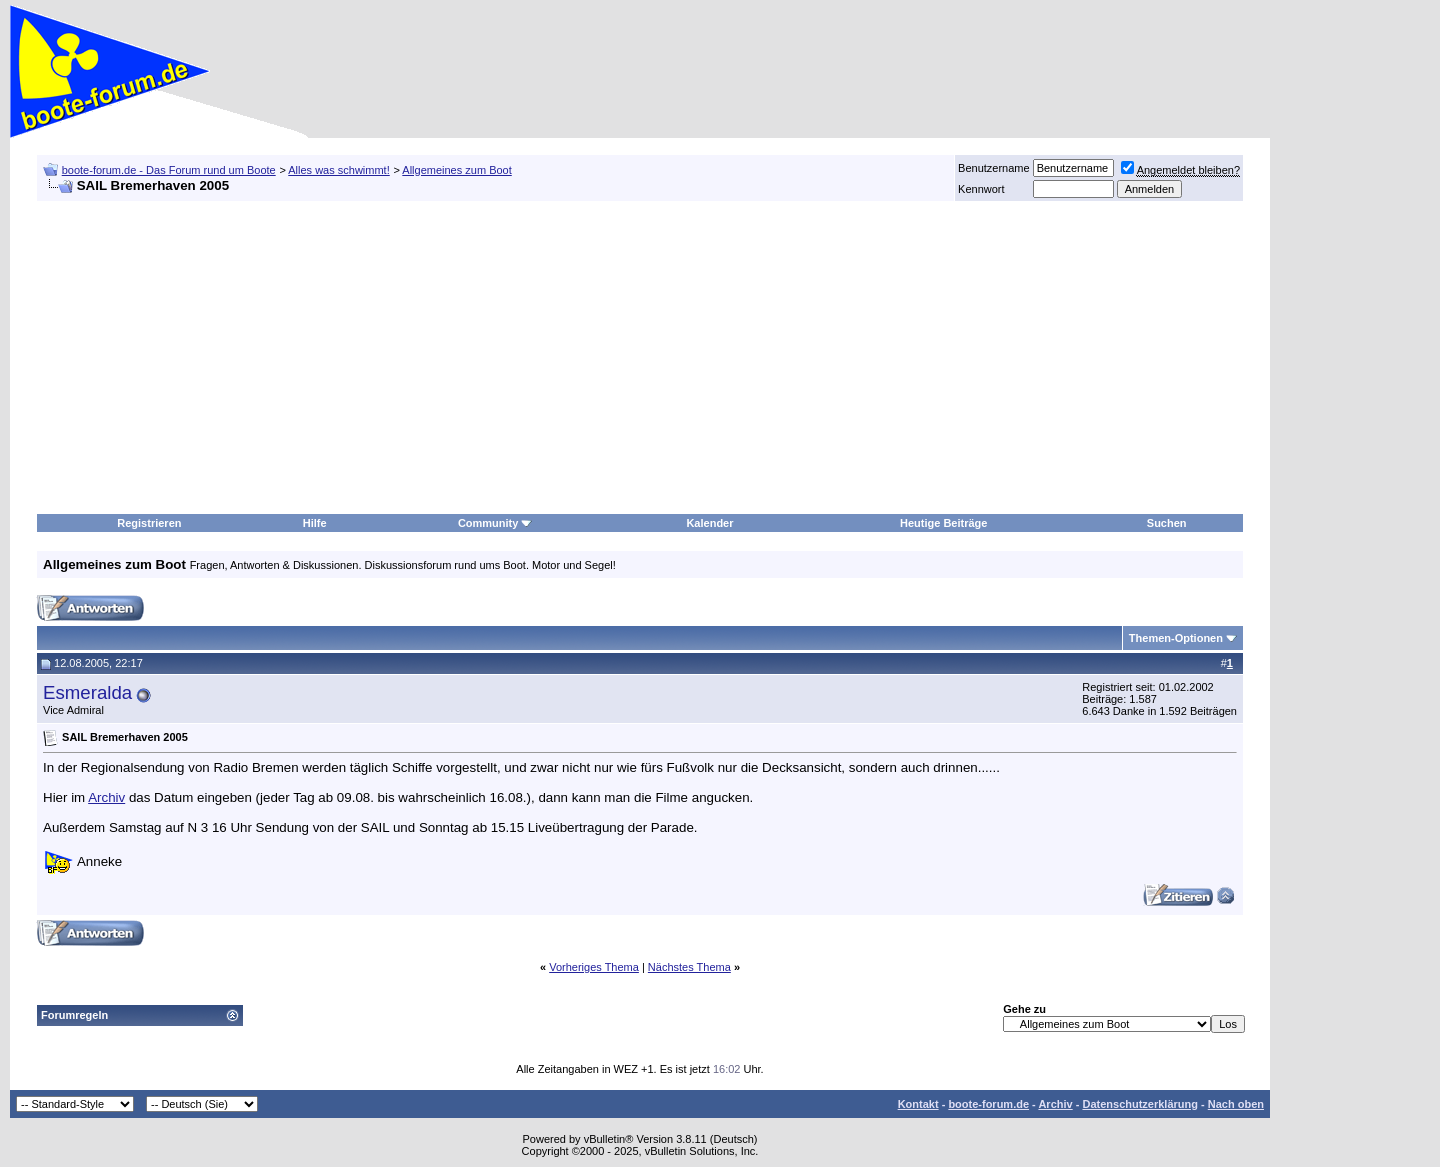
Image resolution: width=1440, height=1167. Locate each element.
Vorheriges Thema (594, 967)
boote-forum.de (988, 1104)
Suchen (1167, 523)
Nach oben (1236, 1104)
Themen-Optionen (1176, 638)
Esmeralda (87, 692)
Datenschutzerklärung (1140, 1104)
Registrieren (149, 523)
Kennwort (981, 189)
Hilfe (315, 523)
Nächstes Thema (689, 967)
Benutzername (994, 168)
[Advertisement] (1350, 438)
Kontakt (918, 1104)
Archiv (106, 797)
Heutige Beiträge (943, 523)
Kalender (709, 523)
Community (495, 523)
